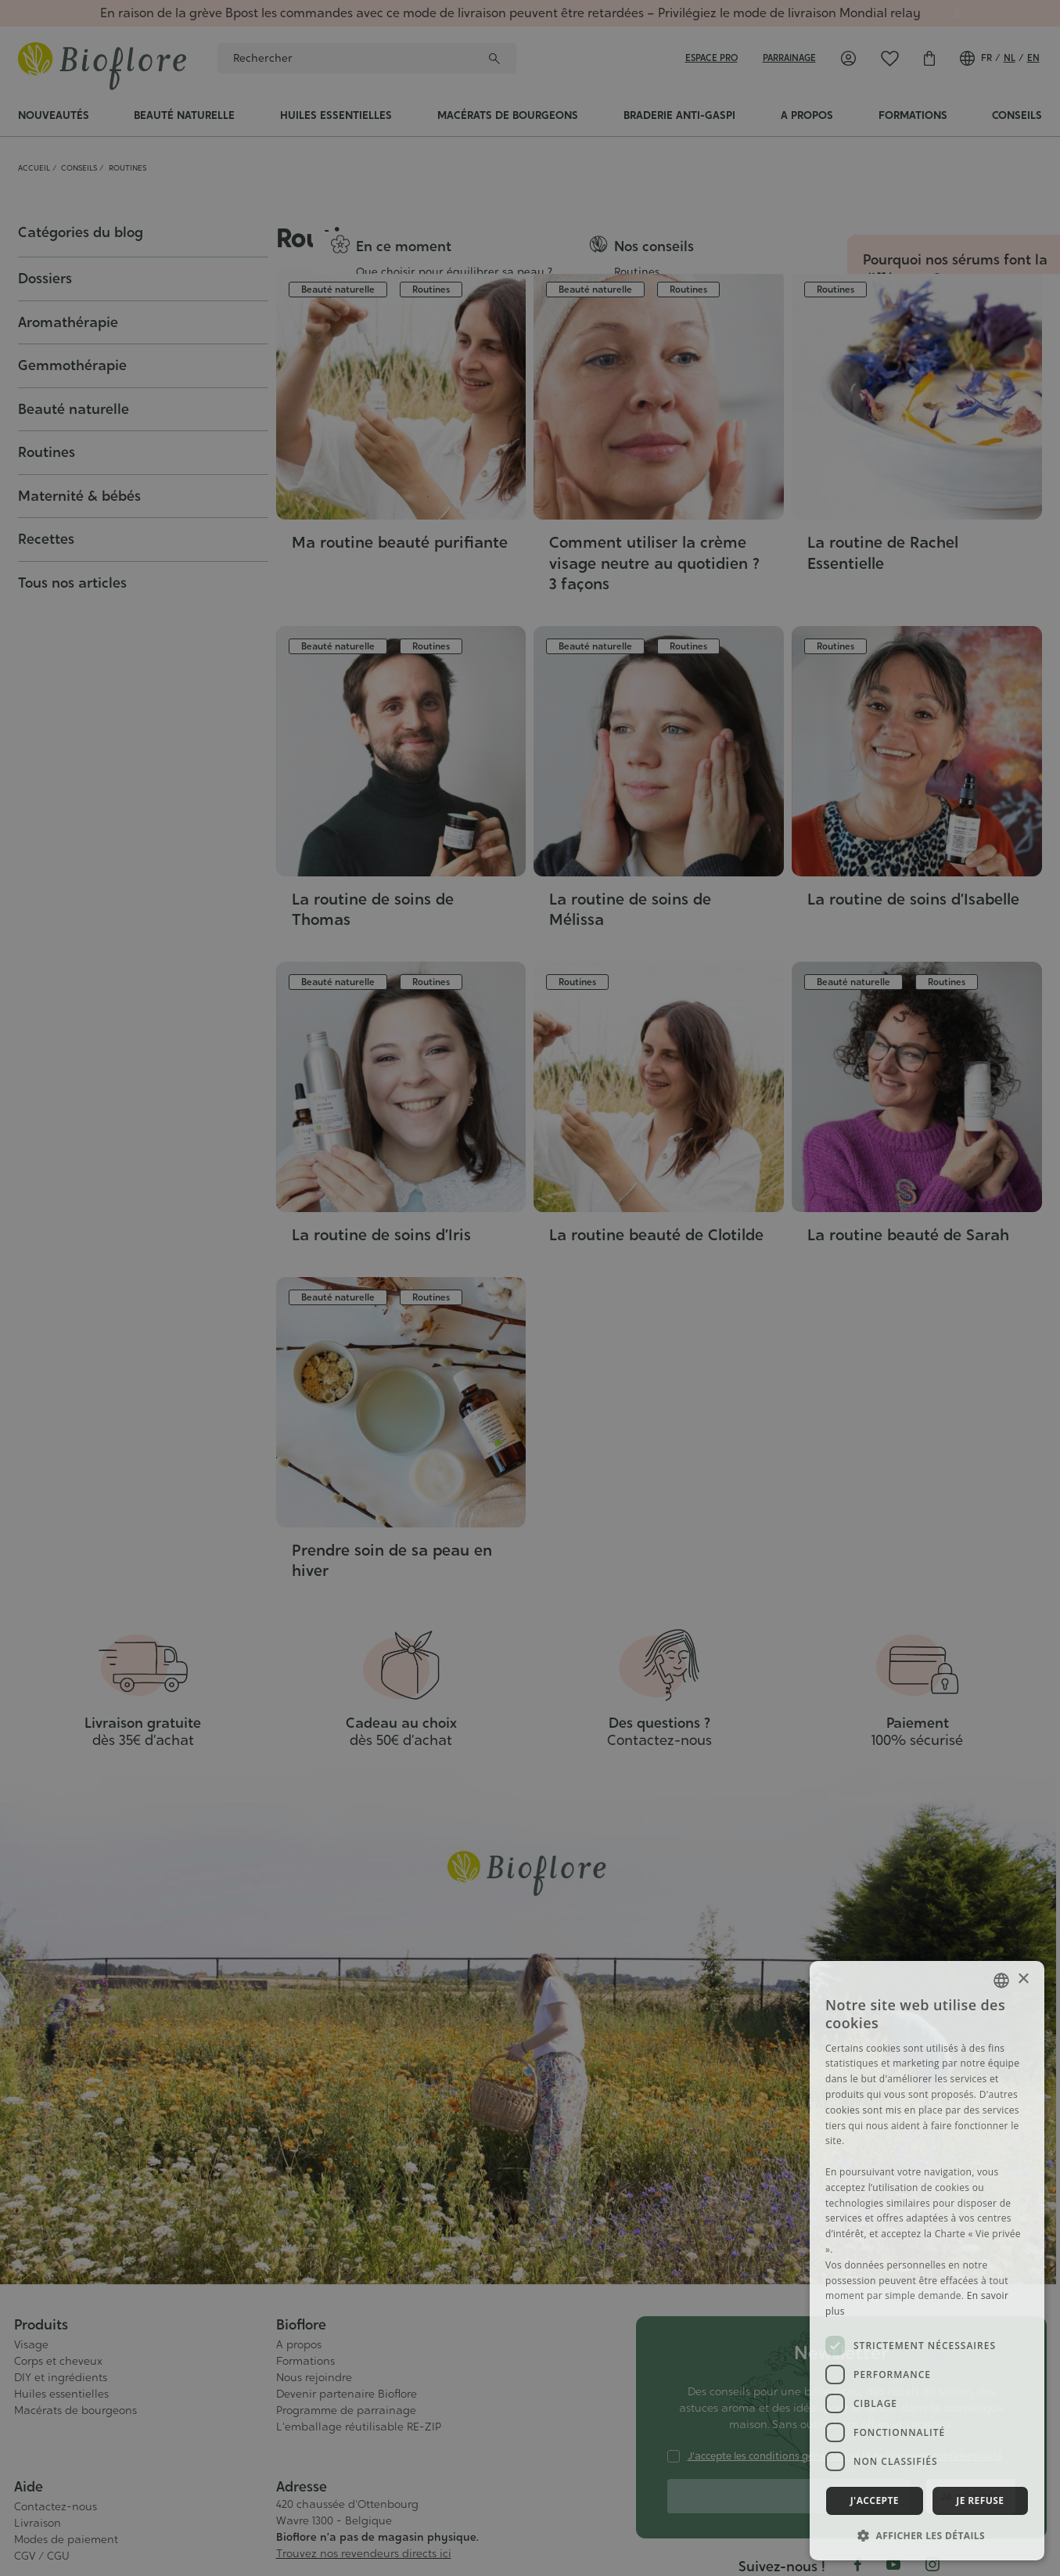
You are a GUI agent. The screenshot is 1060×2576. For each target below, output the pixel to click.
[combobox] (1001, 1980)
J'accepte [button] (874, 2500)
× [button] (1023, 1979)
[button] (927, 2535)
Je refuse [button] (980, 2500)
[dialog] (927, 2260)
